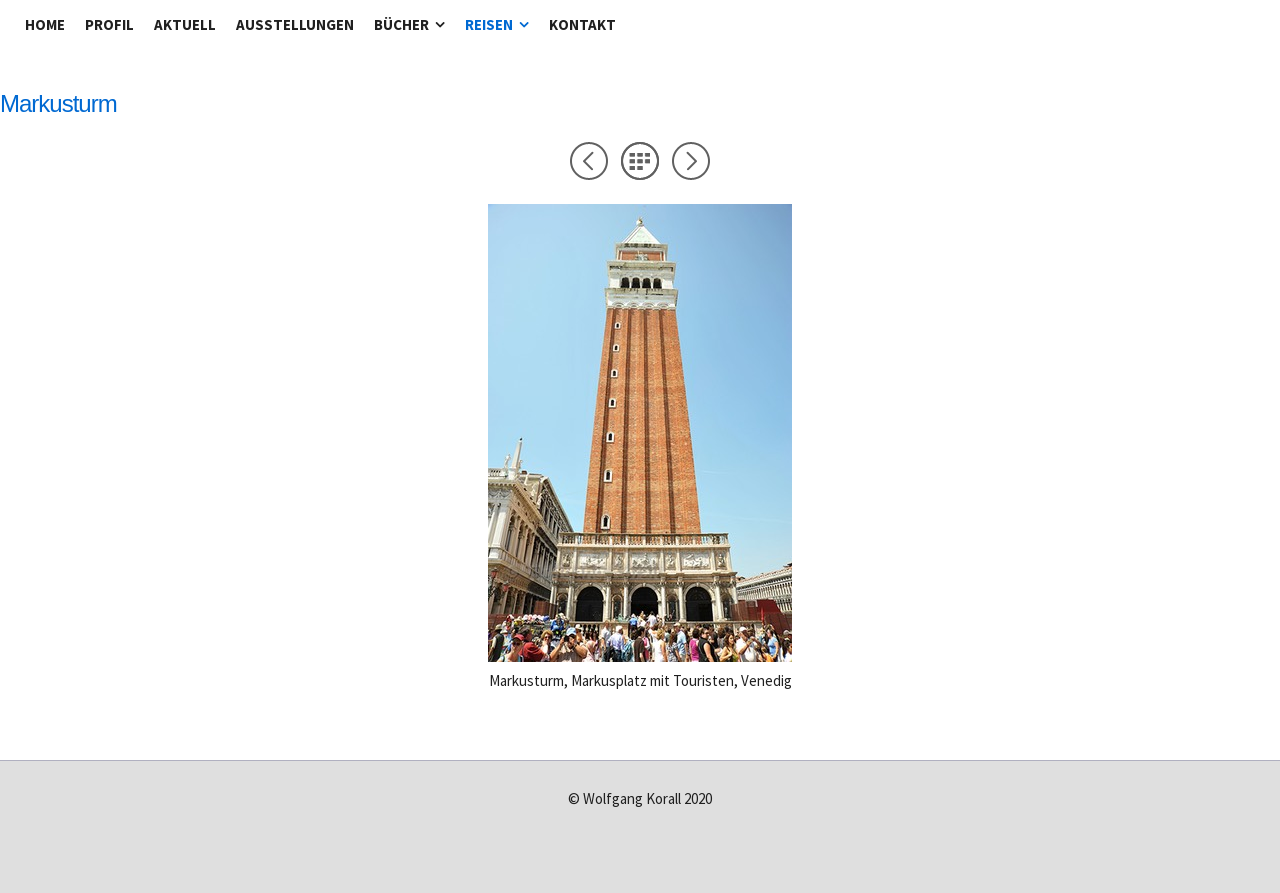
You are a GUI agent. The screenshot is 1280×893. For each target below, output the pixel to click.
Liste (640, 161)
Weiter (691, 161)
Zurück (589, 161)
